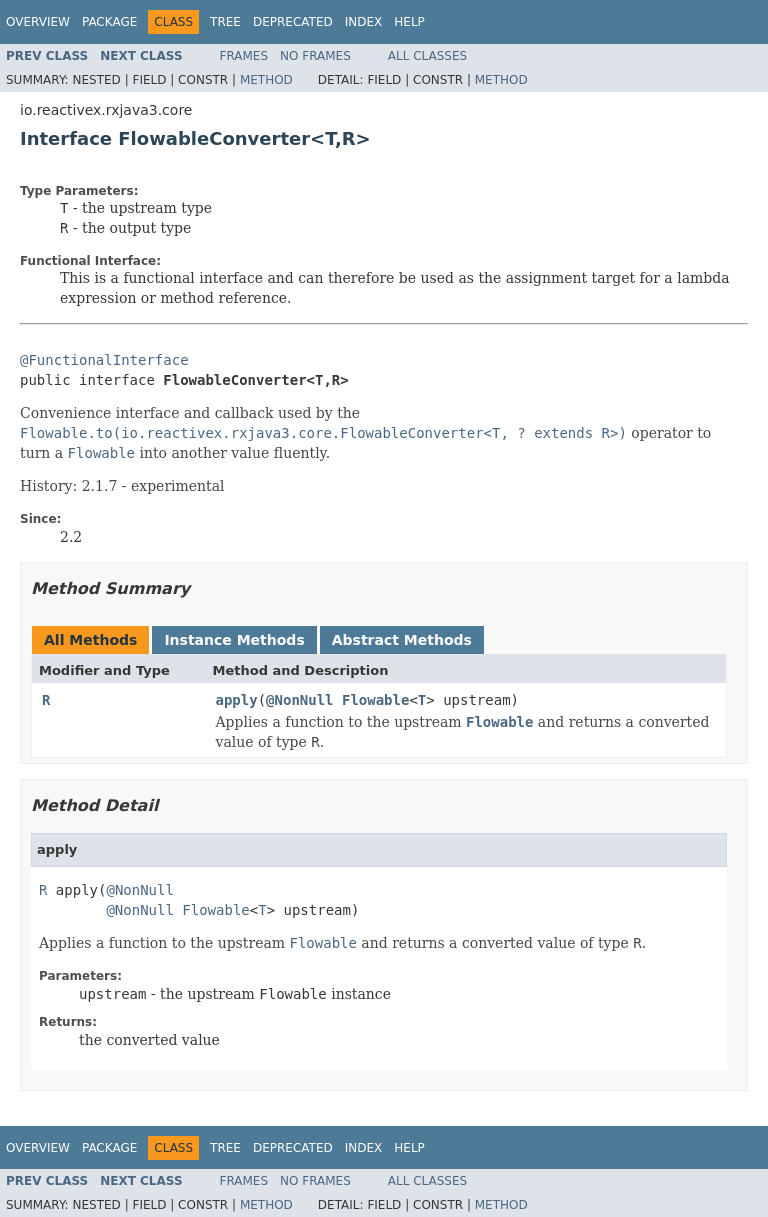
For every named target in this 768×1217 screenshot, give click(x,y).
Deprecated (293, 22)
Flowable (375, 700)
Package (109, 22)
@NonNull (299, 700)
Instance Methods (234, 640)
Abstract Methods (402, 640)
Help (409, 22)
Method (266, 80)
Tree (225, 22)
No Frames (315, 56)
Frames (244, 56)
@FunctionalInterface (104, 360)
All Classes (427, 56)
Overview (38, 22)
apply (237, 700)
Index (364, 22)
